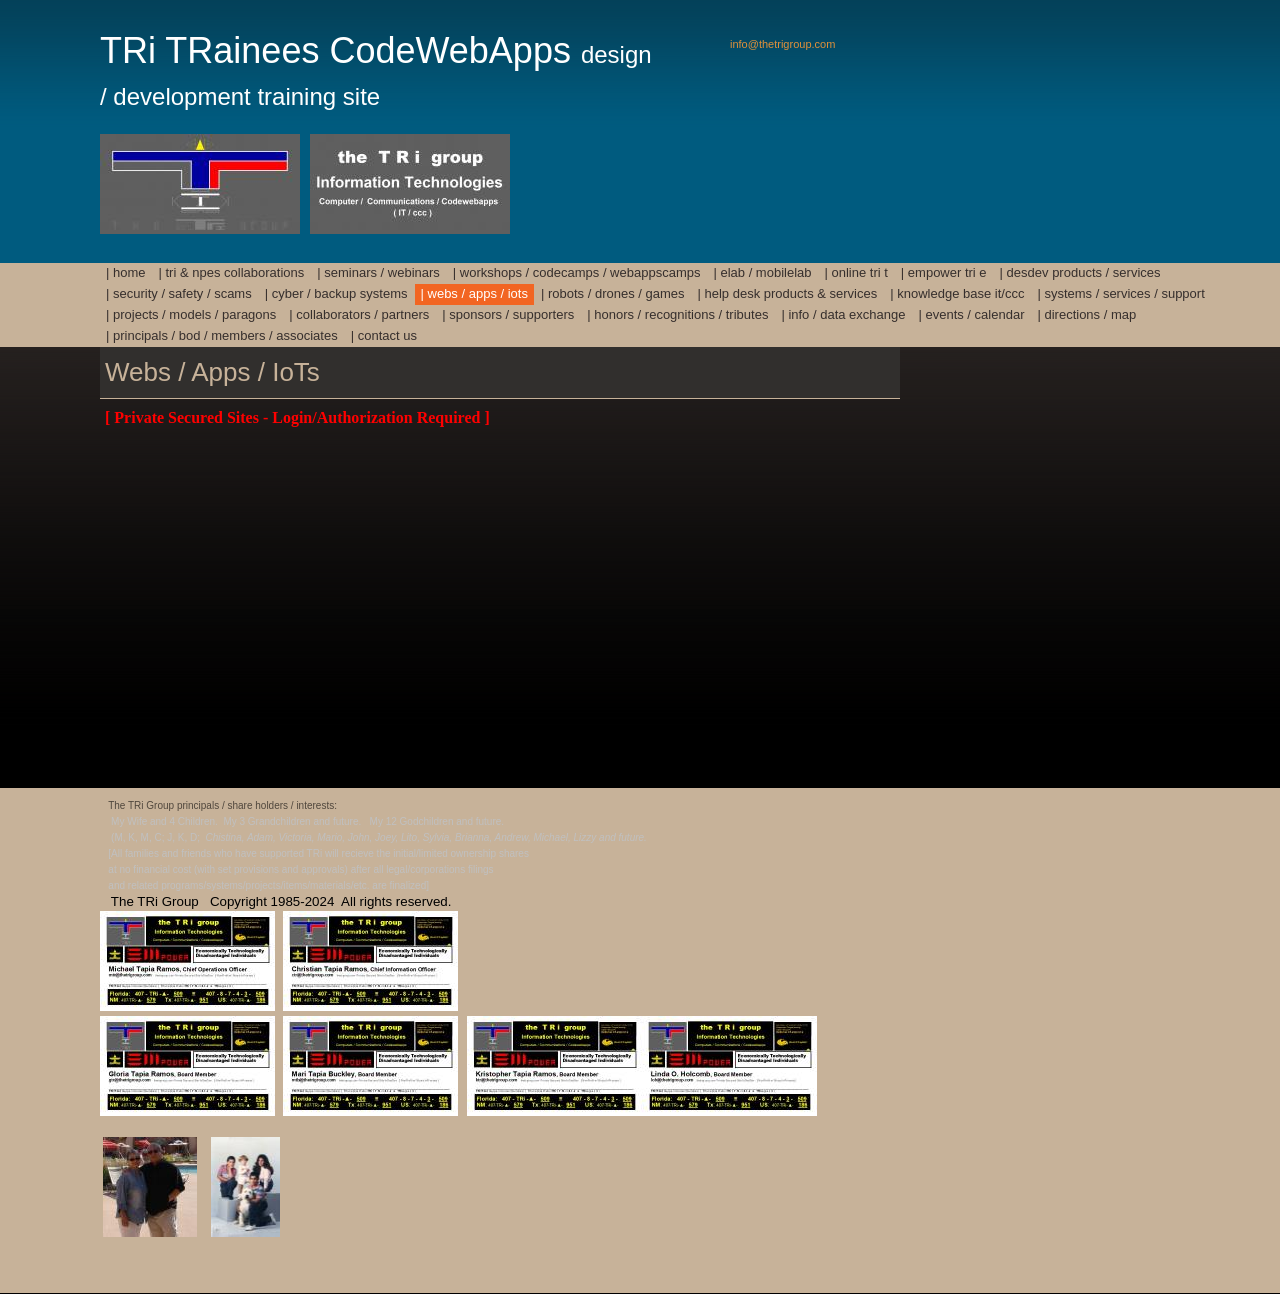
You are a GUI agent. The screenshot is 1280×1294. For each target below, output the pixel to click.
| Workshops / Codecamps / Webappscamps (577, 272)
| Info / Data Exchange (843, 314)
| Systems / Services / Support (1120, 293)
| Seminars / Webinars (378, 272)
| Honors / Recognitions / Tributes (677, 314)
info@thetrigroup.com (782, 44)
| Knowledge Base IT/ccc (957, 293)
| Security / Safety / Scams (179, 293)
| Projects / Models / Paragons (191, 314)
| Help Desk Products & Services (788, 293)
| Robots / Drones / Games (613, 293)
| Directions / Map (1086, 314)
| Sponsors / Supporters (508, 314)
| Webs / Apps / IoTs (474, 293)
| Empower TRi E (944, 272)
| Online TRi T (856, 272)
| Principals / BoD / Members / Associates (222, 335)
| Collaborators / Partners (359, 314)
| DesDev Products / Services (1080, 272)
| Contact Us (384, 335)
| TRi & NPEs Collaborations (232, 272)
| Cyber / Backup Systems (336, 293)
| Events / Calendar (971, 314)
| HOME (126, 272)
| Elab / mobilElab (762, 272)
